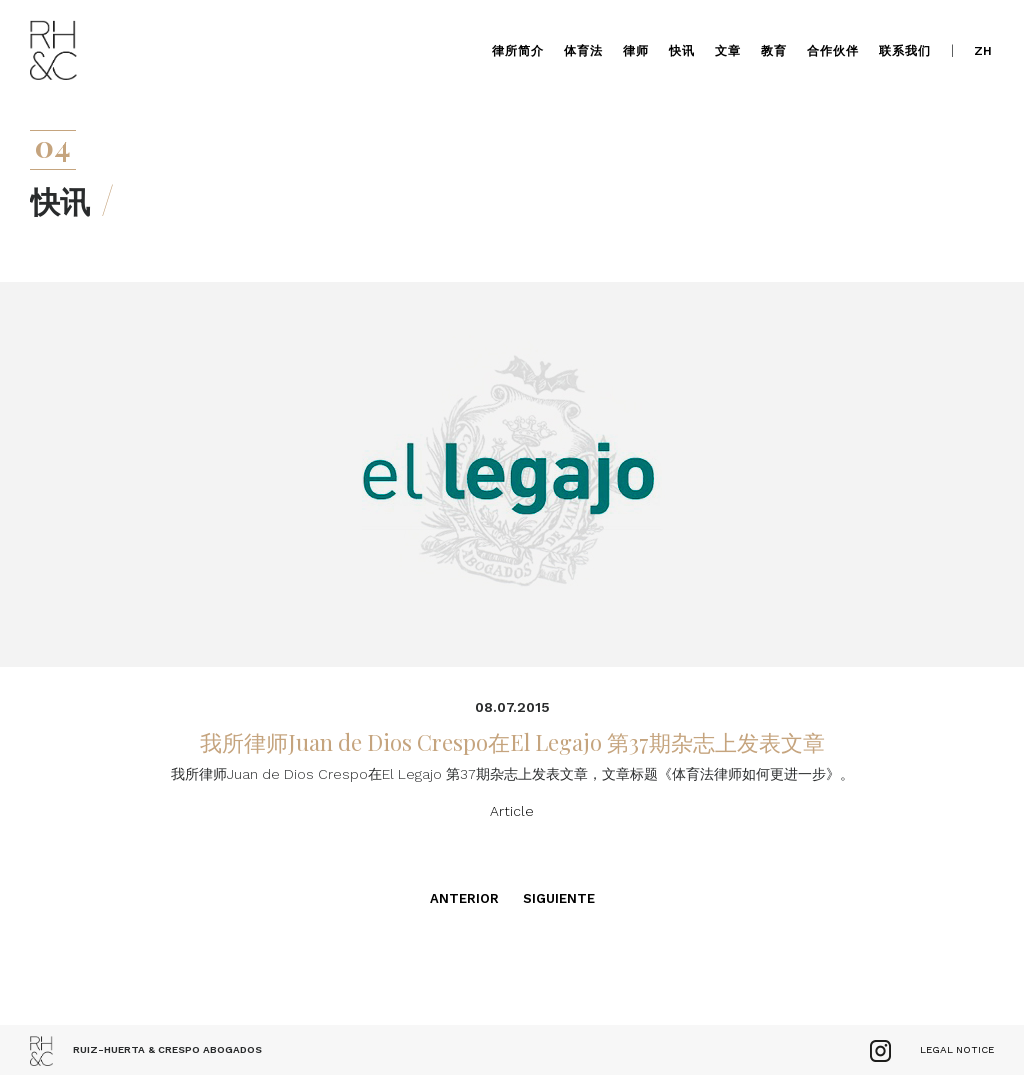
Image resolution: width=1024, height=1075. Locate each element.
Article (512, 811)
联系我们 (905, 51)
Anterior (464, 898)
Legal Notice (957, 1049)
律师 (636, 51)
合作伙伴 (833, 51)
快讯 (682, 51)
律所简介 (518, 51)
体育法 (583, 51)
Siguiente (559, 898)
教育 (774, 51)
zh (983, 51)
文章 (728, 51)
